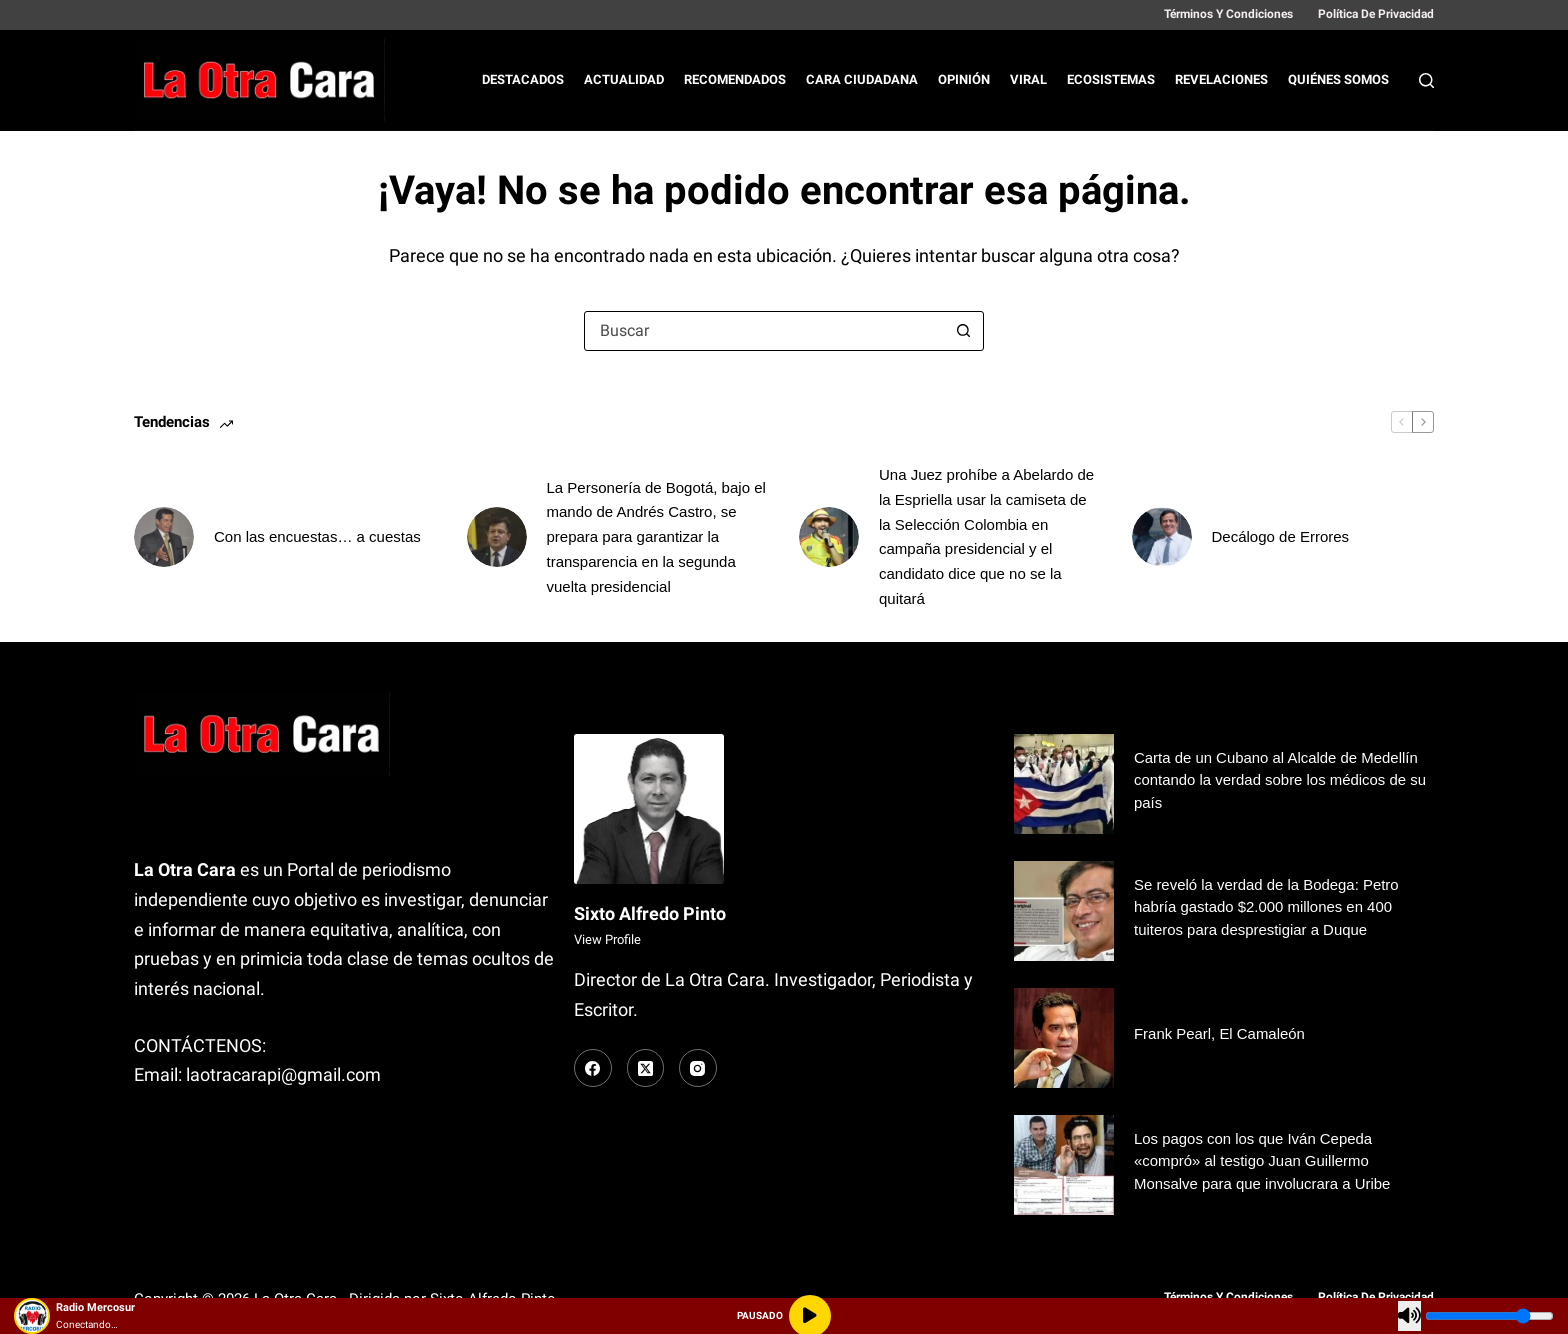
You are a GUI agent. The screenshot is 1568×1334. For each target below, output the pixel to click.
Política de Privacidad (1376, 14)
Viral (1028, 79)
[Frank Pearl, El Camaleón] (1064, 1038)
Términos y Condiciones (1228, 14)
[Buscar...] (764, 331)
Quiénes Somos (1338, 79)
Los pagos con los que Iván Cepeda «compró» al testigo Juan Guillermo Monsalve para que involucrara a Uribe (1262, 1161)
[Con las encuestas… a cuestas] (164, 537)
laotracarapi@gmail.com (283, 1074)
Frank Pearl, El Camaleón (1219, 1033)
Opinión (964, 79)
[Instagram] (698, 1068)
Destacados (523, 79)
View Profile (607, 939)
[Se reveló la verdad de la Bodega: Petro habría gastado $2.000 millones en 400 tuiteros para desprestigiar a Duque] (1064, 911)
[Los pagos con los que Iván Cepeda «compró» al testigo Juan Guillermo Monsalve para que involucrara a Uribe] (1064, 1165)
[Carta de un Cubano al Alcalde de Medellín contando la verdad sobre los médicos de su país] (1064, 784)
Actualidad (624, 79)
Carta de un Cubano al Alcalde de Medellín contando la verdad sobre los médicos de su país (1280, 780)
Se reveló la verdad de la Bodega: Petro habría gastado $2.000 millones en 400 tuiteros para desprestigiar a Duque (1266, 907)
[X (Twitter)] (646, 1068)
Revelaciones (1221, 79)
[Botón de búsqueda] (963, 331)
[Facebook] (593, 1068)
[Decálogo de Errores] (1162, 537)
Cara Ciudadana (862, 79)
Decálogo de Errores (1281, 536)
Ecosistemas (1111, 79)
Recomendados (735, 79)
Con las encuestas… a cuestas (317, 536)
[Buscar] (1426, 80)
